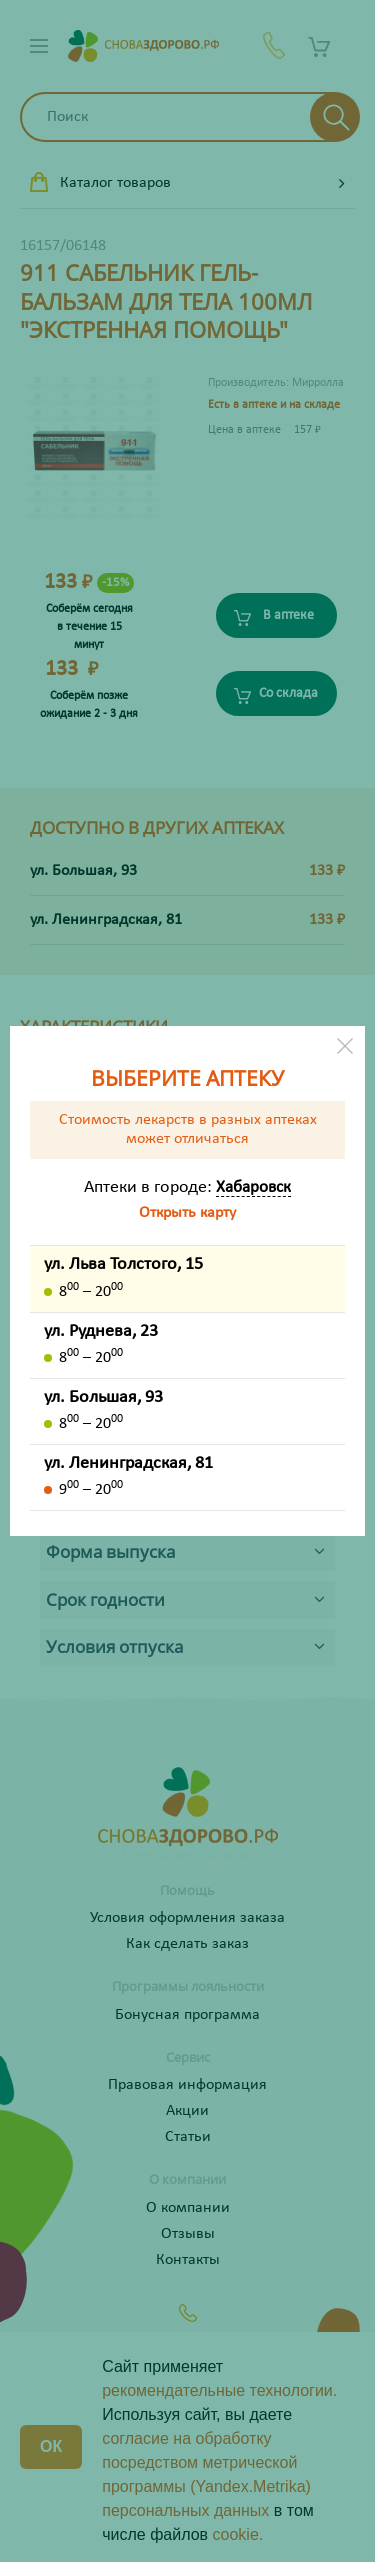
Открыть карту (187, 1213)
